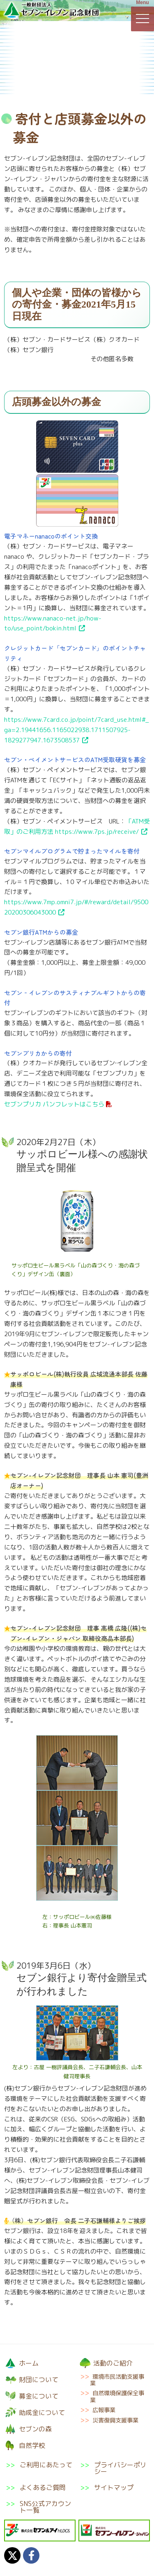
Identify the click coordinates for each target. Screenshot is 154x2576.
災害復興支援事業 (115, 2420)
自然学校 (128, 75)
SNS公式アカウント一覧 (45, 2506)
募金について (76, 41)
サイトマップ (113, 2487)
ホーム (29, 2363)
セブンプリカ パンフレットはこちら (54, 1104)
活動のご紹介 (127, 41)
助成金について (24, 75)
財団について (25, 41)
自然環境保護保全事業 (117, 2396)
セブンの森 (76, 75)
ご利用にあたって (46, 2465)
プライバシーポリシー (120, 2468)
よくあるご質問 (43, 2487)
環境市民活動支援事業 (117, 2380)
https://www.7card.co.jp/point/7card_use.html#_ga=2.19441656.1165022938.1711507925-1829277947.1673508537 (76, 729)
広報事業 (103, 2410)
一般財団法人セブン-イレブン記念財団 (51, 10)
